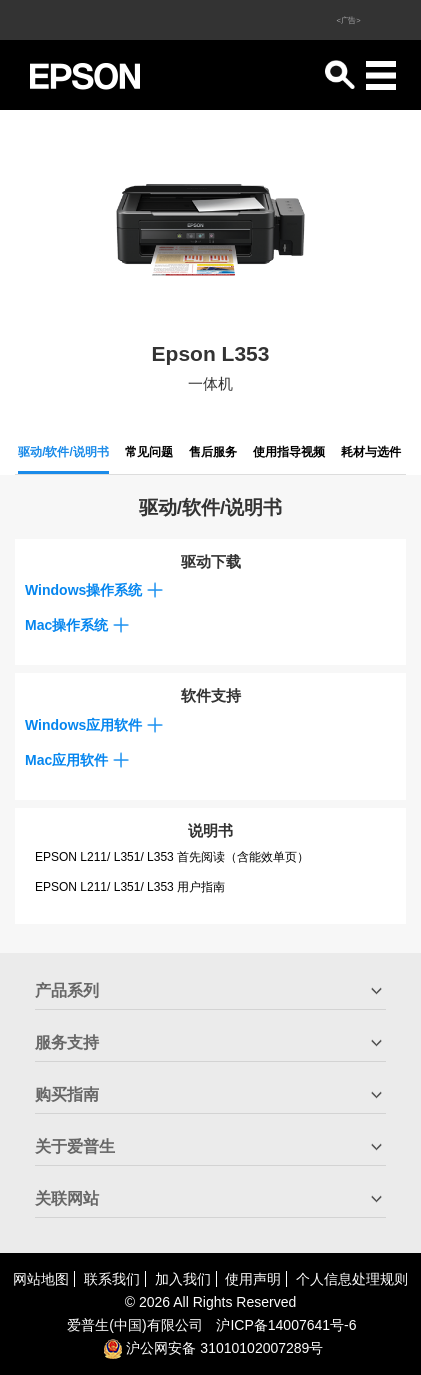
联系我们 (112, 1279)
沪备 (286, 1325)
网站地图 (41, 1279)
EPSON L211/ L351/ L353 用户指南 (130, 887)
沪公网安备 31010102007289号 (213, 1348)
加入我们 (183, 1279)
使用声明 (253, 1279)
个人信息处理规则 (352, 1279)
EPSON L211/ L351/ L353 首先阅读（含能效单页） (172, 857)
